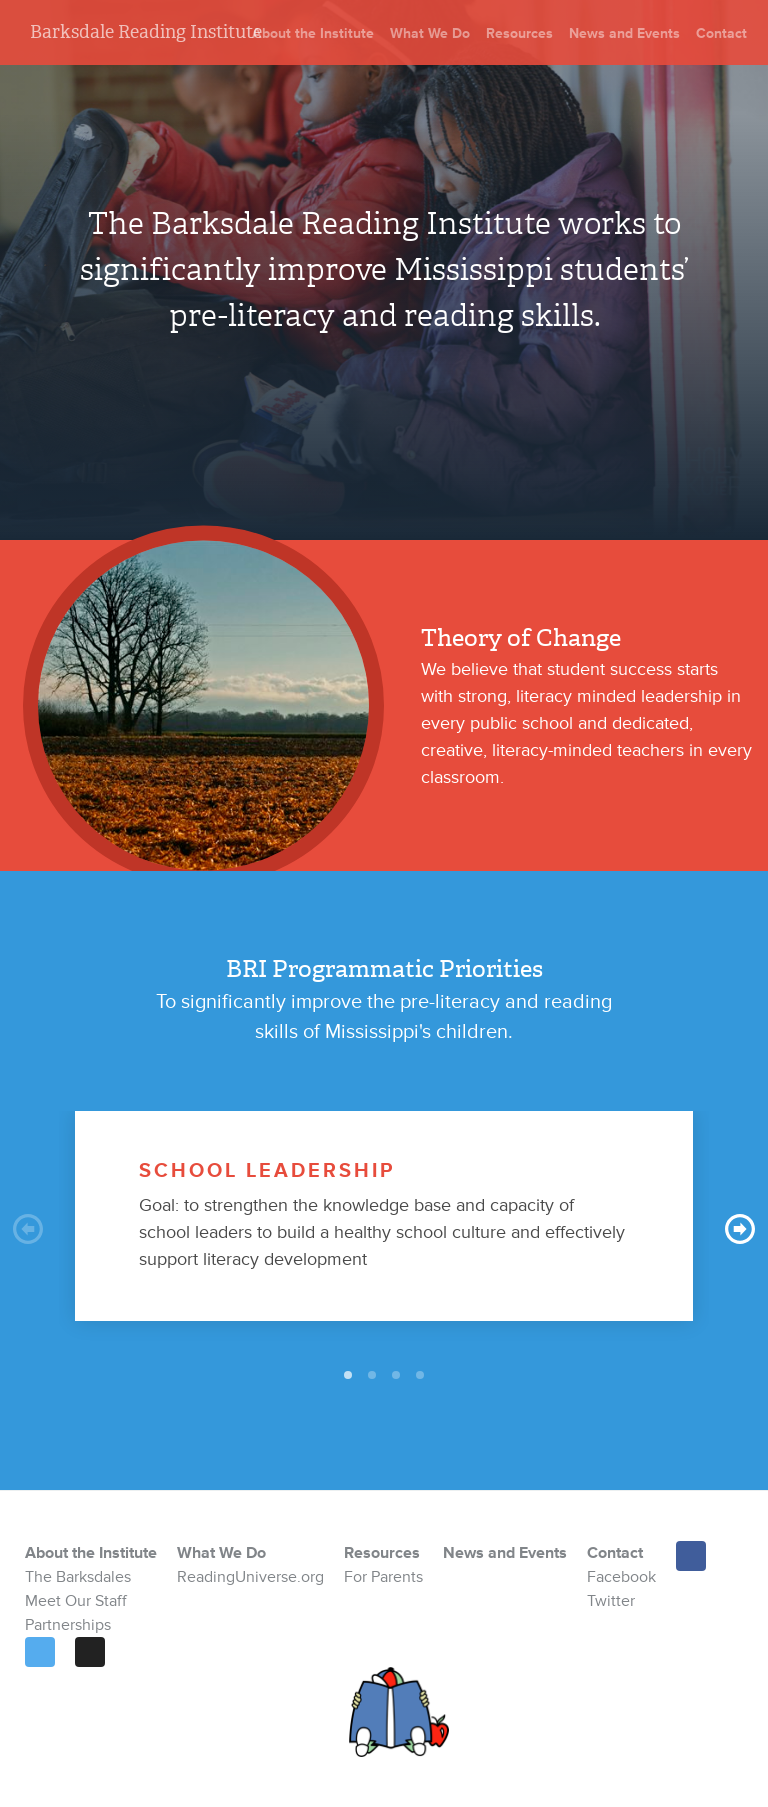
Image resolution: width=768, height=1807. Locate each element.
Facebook (621, 1577)
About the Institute (313, 33)
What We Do (430, 33)
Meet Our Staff (76, 1601)
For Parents (383, 1577)
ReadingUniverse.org (250, 1577)
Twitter (611, 1601)
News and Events (624, 33)
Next (740, 1229)
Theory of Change (521, 638)
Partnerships (68, 1625)
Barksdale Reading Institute (146, 32)
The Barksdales (78, 1577)
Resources (519, 33)
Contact (721, 33)
